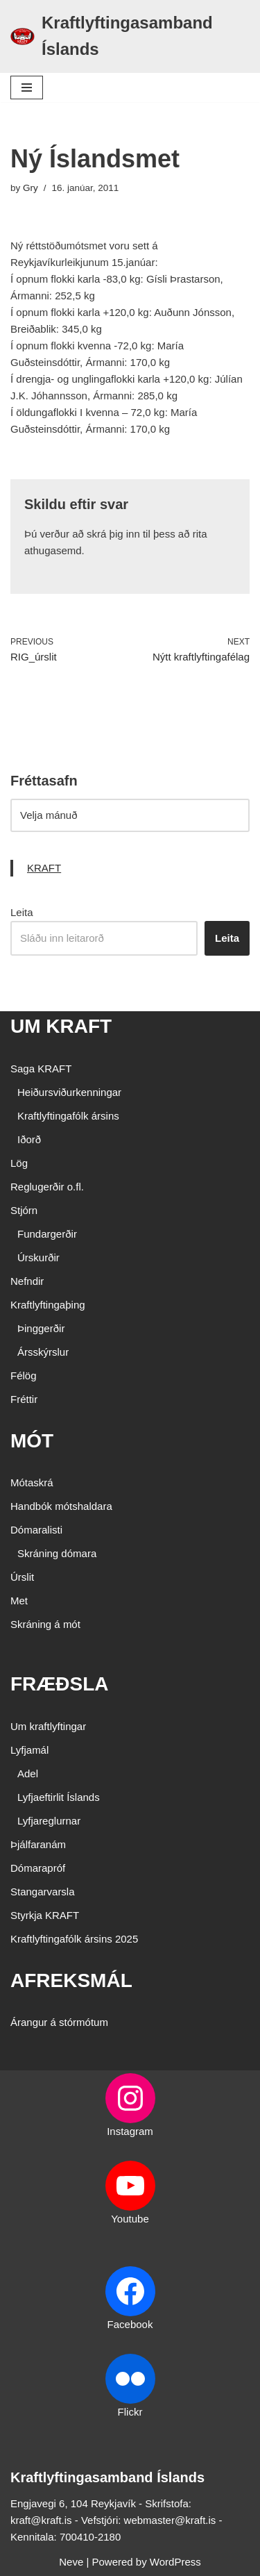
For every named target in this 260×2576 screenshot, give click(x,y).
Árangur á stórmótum (59, 2022)
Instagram (130, 2131)
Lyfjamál (29, 1750)
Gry (30, 188)
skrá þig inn (113, 534)
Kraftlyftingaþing (47, 1305)
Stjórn (23, 1210)
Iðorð (29, 1139)
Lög (19, 1163)
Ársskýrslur (43, 1352)
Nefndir (27, 1281)
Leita (21, 912)
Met (19, 1600)
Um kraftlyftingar (48, 1726)
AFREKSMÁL (71, 1980)
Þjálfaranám (38, 1844)
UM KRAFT (61, 1026)
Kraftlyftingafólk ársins (68, 1116)
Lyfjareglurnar (48, 1821)
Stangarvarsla (42, 1891)
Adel (27, 1773)
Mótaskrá (31, 1482)
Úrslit (22, 1577)
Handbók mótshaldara (61, 1506)
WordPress (175, 2562)
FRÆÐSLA (59, 1684)
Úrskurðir (38, 1257)
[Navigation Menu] (26, 87)
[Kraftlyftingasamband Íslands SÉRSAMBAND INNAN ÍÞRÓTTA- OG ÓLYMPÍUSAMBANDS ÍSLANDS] (130, 36)
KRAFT (44, 868)
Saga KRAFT (40, 1068)
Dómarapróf (37, 1868)
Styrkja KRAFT (44, 1915)
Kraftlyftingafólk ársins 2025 (74, 1939)
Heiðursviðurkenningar (69, 1092)
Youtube (130, 2219)
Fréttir (23, 1399)
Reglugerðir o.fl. (47, 1187)
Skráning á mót (45, 1624)
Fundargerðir (47, 1234)
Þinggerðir (40, 1328)
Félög (23, 1375)
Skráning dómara (56, 1553)
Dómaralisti (36, 1530)
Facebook (130, 2324)
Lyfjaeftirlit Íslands (58, 1797)
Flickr (130, 2412)
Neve (71, 2562)
